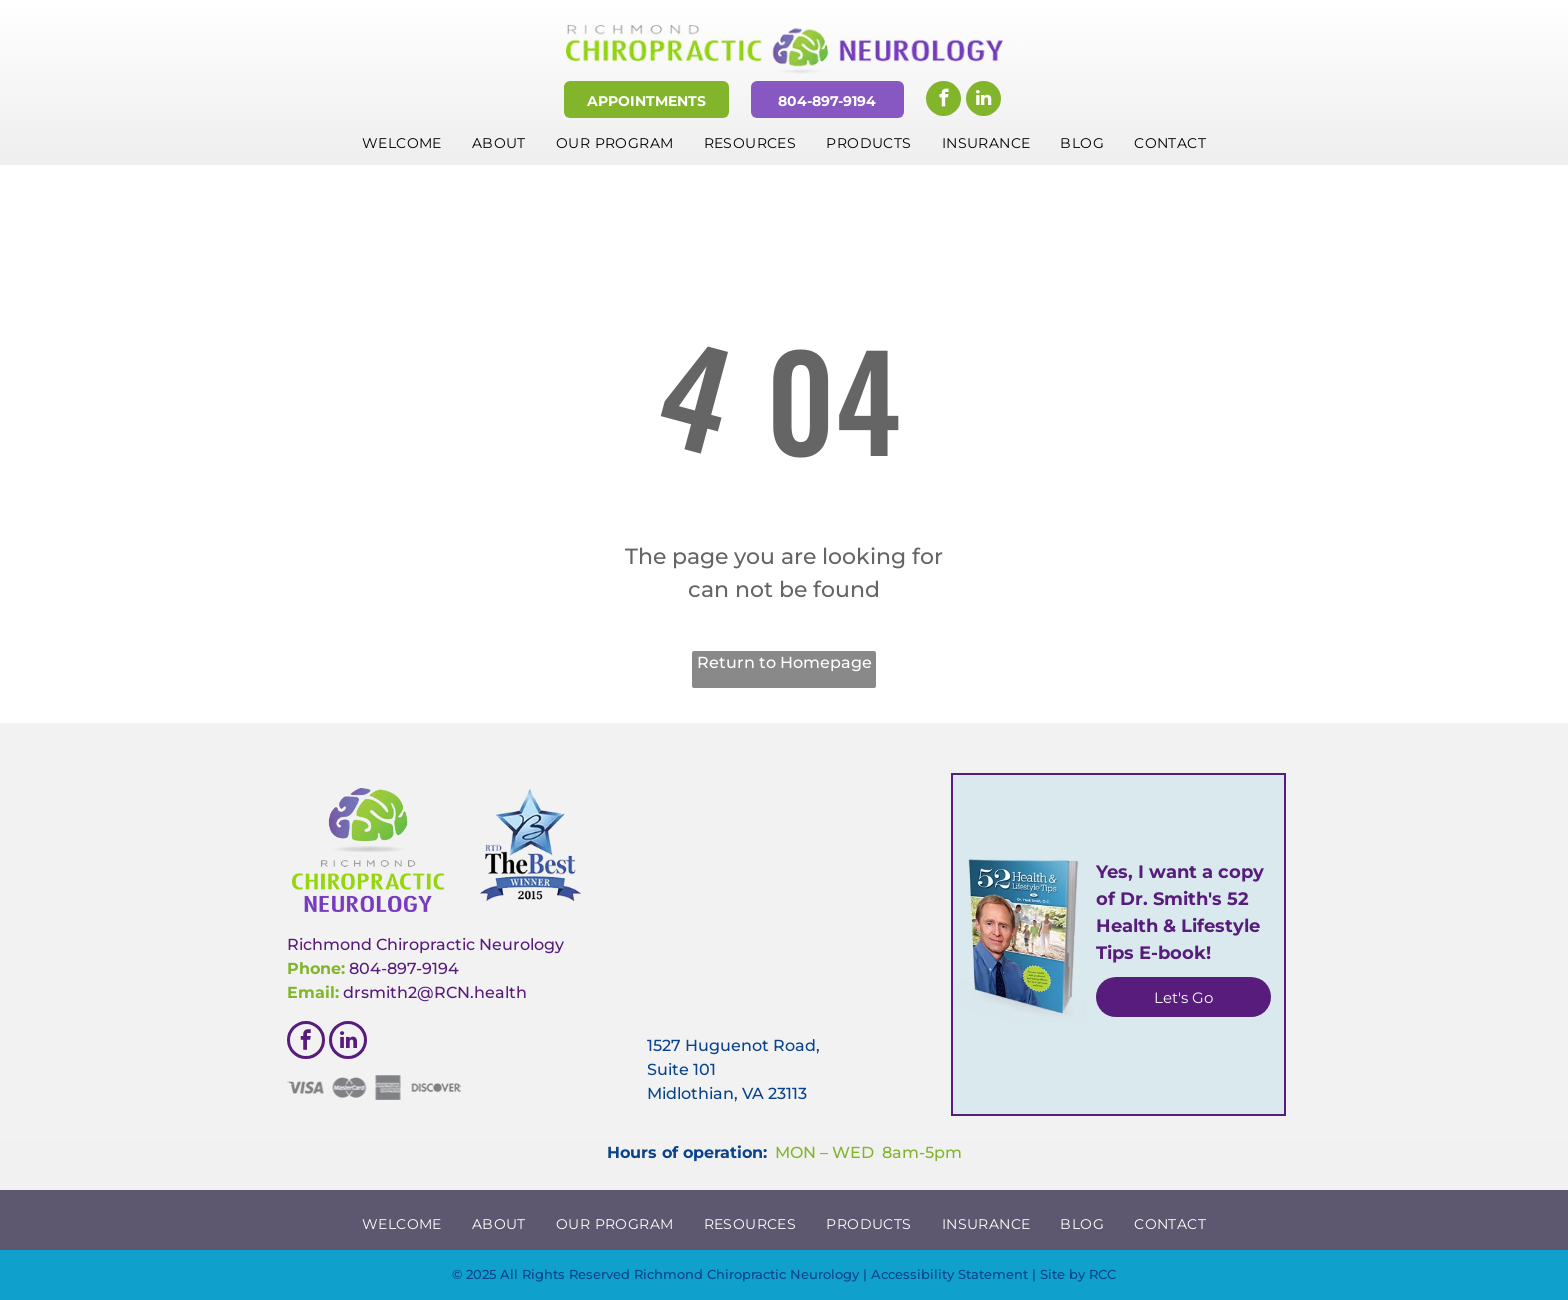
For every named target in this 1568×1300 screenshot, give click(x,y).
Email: (313, 992)
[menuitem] (402, 143)
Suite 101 (681, 1069)
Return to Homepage (784, 662)
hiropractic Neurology (475, 944)
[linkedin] (983, 101)
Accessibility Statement (949, 1274)
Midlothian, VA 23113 (727, 1093)
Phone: (316, 968)
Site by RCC (1078, 1274)
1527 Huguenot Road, (733, 1045)
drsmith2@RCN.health (435, 992)
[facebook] (943, 101)
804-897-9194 (404, 968)
